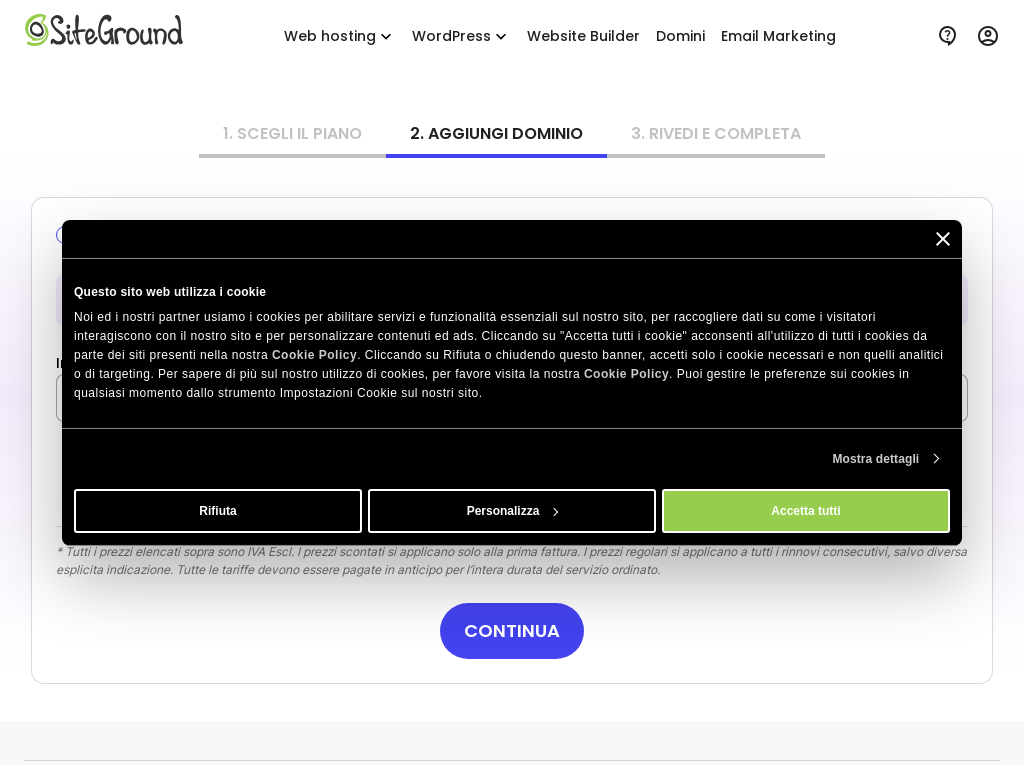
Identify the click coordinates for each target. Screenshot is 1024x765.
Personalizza (513, 511)
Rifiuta (217, 511)
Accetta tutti (805, 511)
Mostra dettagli (875, 459)
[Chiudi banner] (943, 238)
